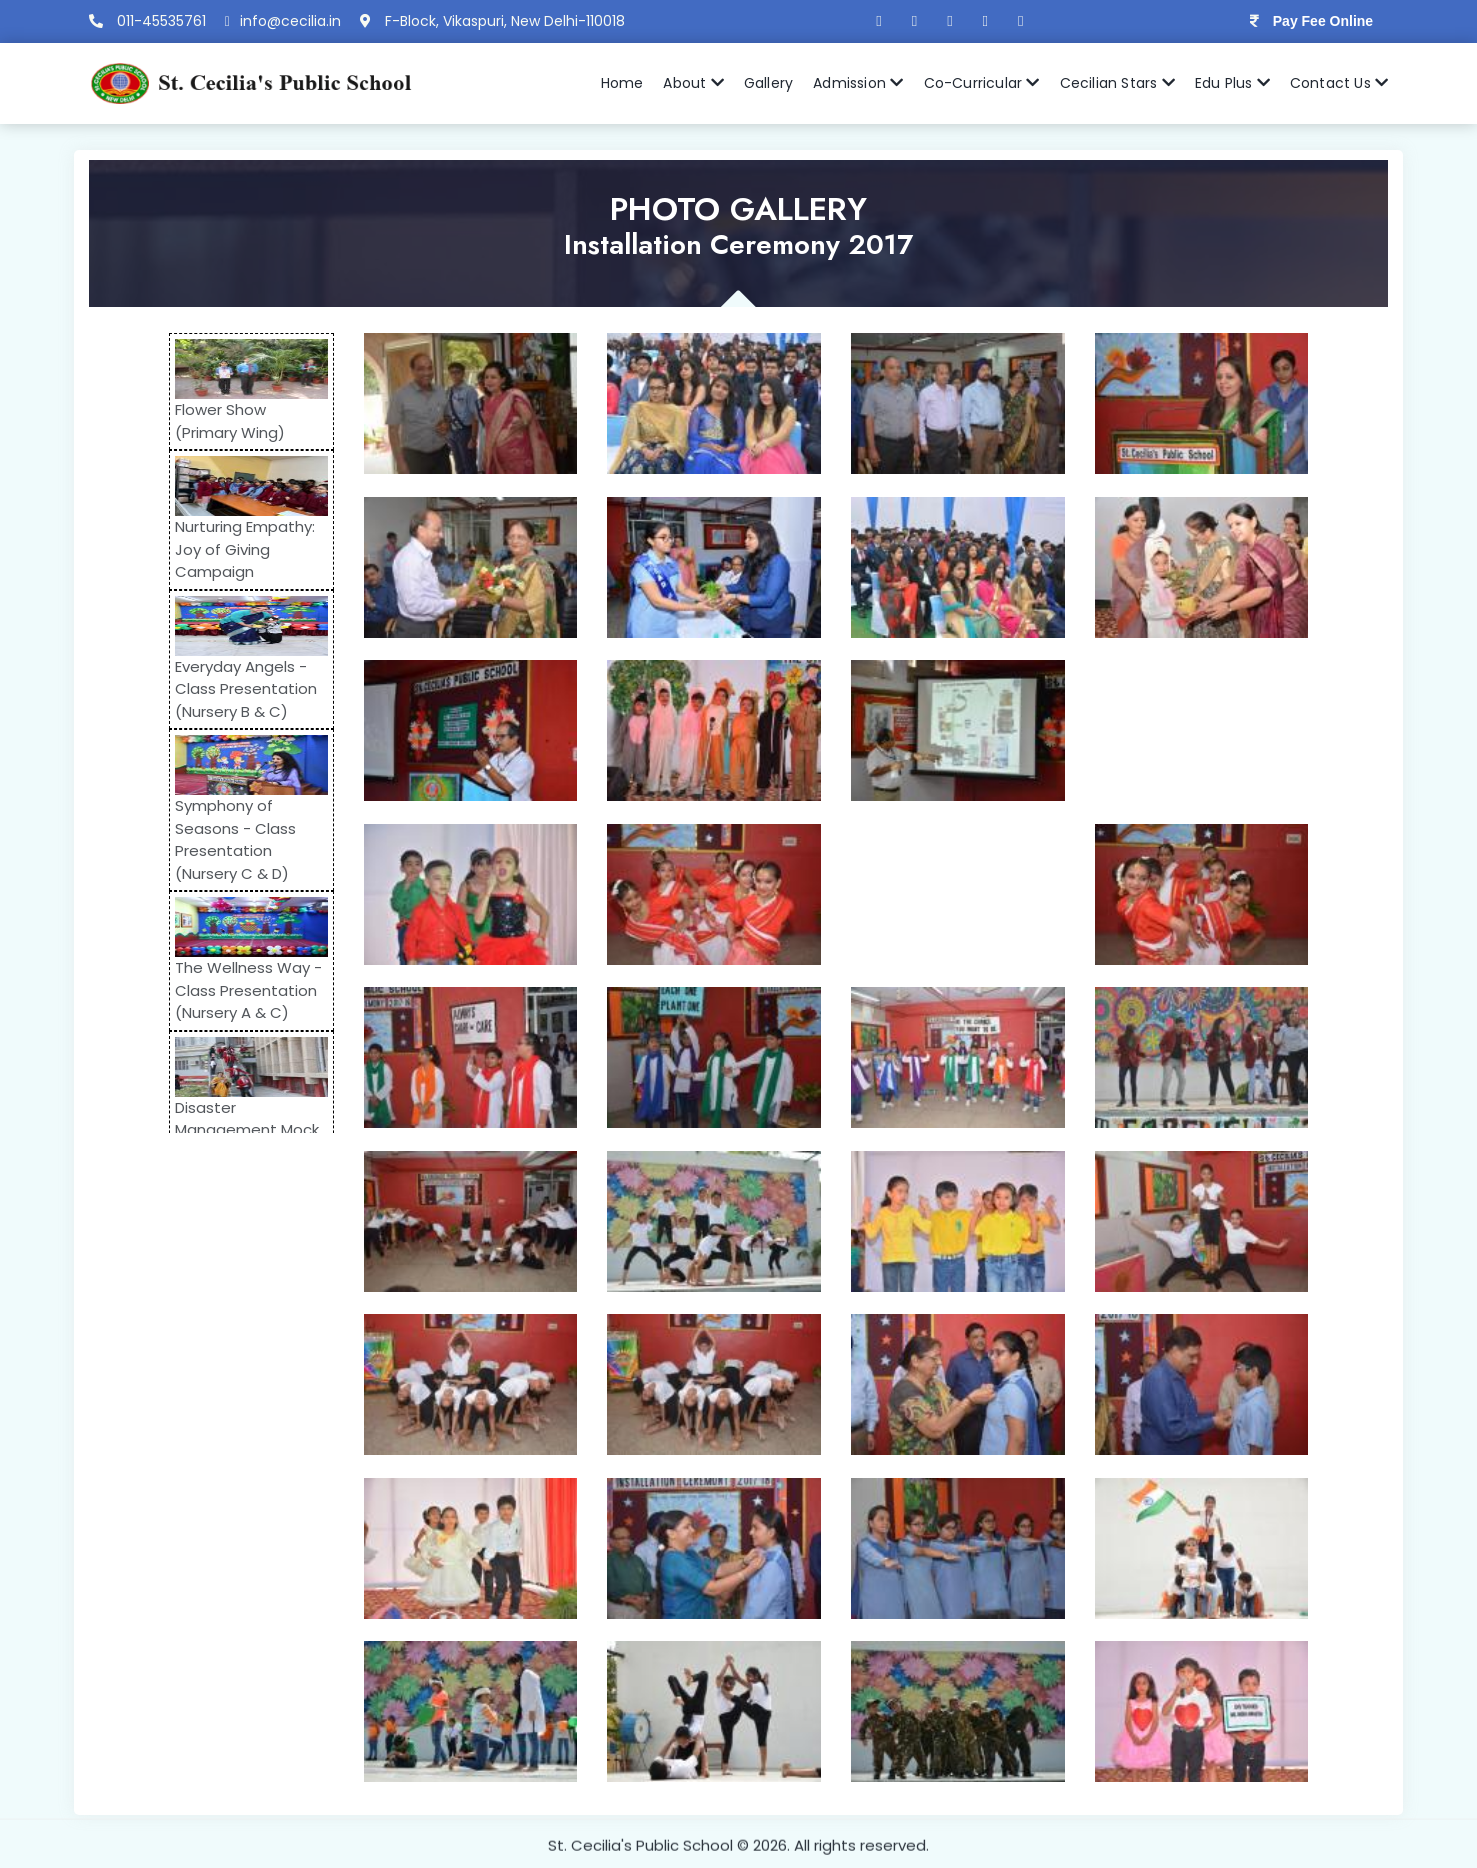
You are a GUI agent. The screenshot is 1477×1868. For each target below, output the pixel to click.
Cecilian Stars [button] (1117, 83)
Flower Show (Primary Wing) (218, 421)
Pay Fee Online (1323, 21)
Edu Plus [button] (1232, 83)
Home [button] (622, 83)
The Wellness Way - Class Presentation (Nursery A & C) (236, 990)
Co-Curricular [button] (982, 83)
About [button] (693, 83)
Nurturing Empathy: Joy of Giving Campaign (233, 549)
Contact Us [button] (1339, 83)
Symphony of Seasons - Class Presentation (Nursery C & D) (223, 839)
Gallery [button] (768, 83)
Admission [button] (858, 83)
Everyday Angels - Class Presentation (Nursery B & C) (234, 689)
